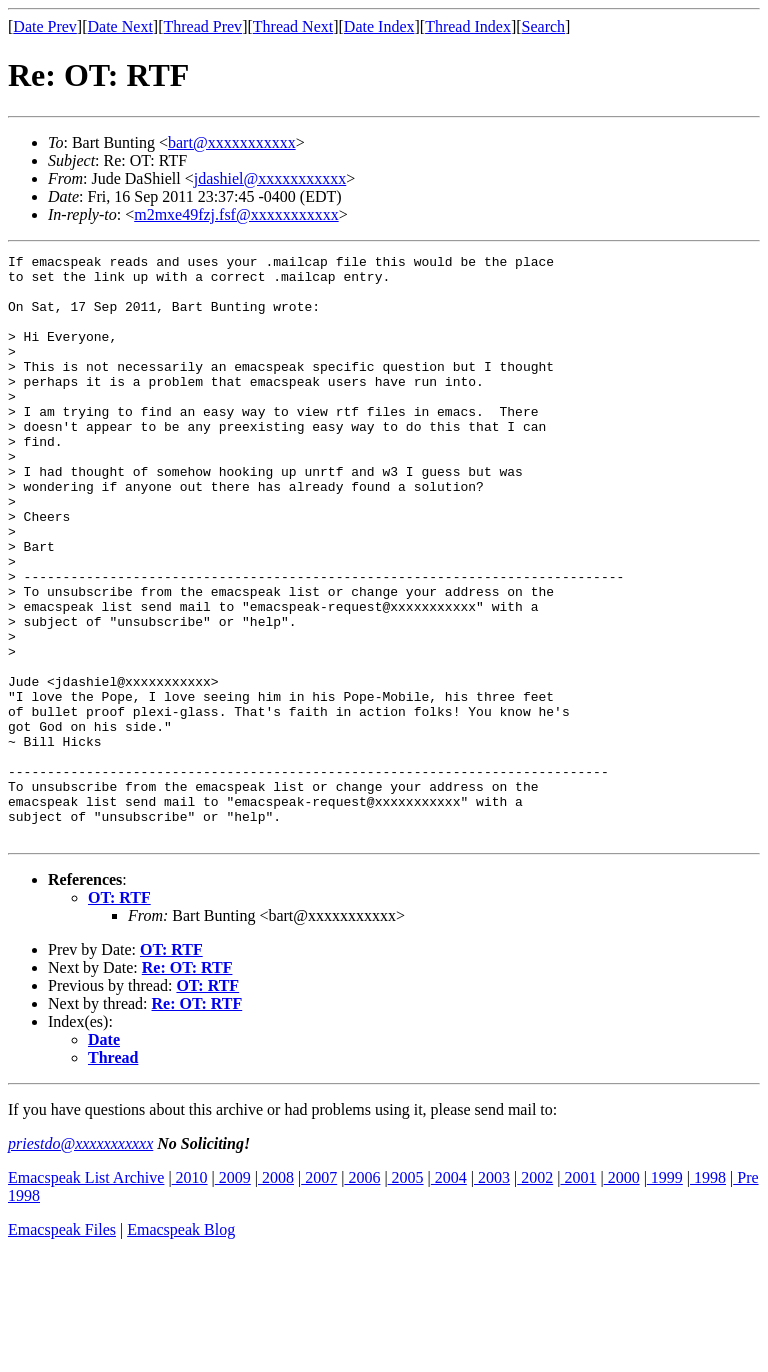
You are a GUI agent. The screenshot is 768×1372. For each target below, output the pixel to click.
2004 (449, 1294)
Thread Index (468, 26)
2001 (578, 1294)
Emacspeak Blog (181, 1346)
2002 (535, 1294)
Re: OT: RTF (187, 1084)
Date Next (120, 26)
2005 (406, 1294)
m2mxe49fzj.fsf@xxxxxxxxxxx (236, 214)
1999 (665, 1294)
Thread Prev (202, 26)
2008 (276, 1294)
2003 (492, 1294)
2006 (362, 1294)
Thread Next (293, 26)
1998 (708, 1294)
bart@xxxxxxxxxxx (232, 142)
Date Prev (45, 26)
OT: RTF (119, 1014)
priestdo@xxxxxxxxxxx (80, 1260)
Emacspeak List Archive (86, 1294)
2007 (319, 1294)
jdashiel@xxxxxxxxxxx (270, 178)
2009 (233, 1294)
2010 (190, 1294)
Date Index (379, 26)
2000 (622, 1294)
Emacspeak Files (62, 1346)
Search (544, 26)
